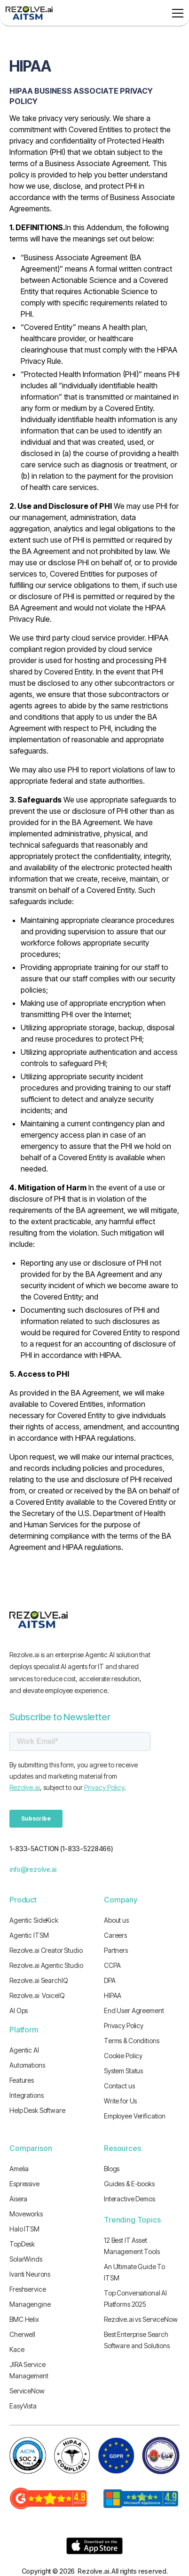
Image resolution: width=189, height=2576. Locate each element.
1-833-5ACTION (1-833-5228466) (61, 1849)
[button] (175, 13)
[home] (29, 13)
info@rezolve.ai (32, 1869)
